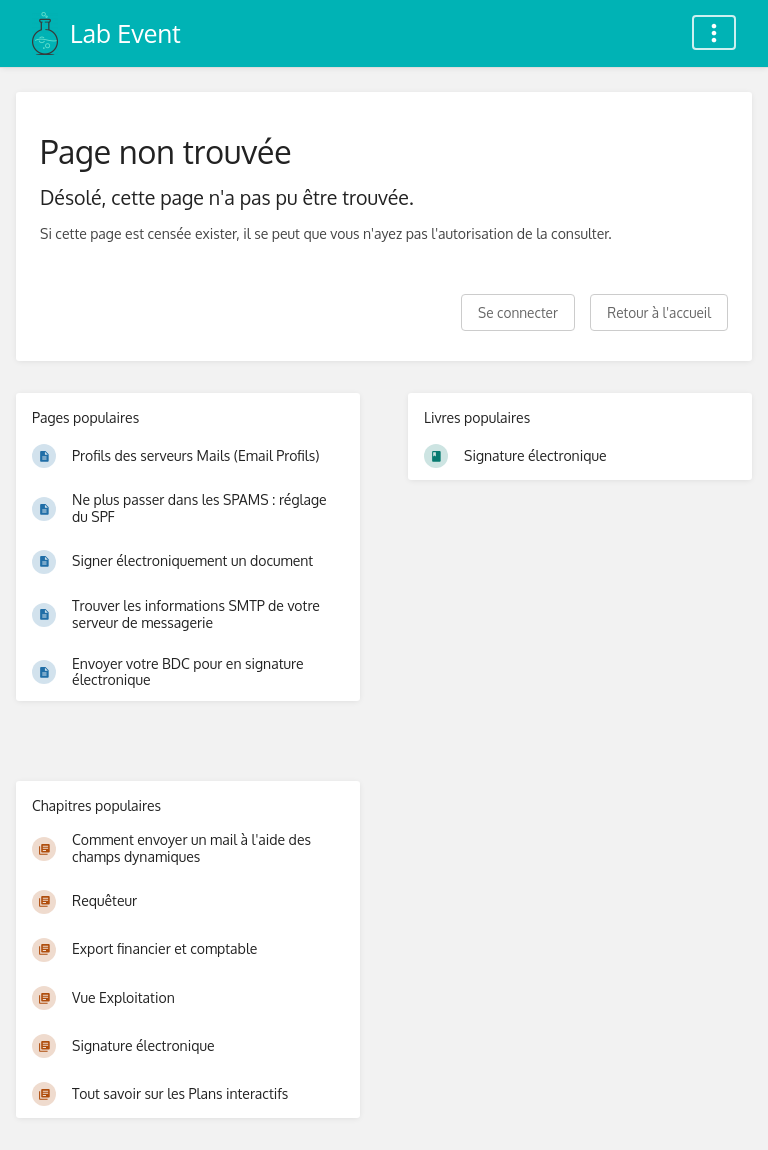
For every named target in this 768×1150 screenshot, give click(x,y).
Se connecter (518, 312)
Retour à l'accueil (659, 312)
